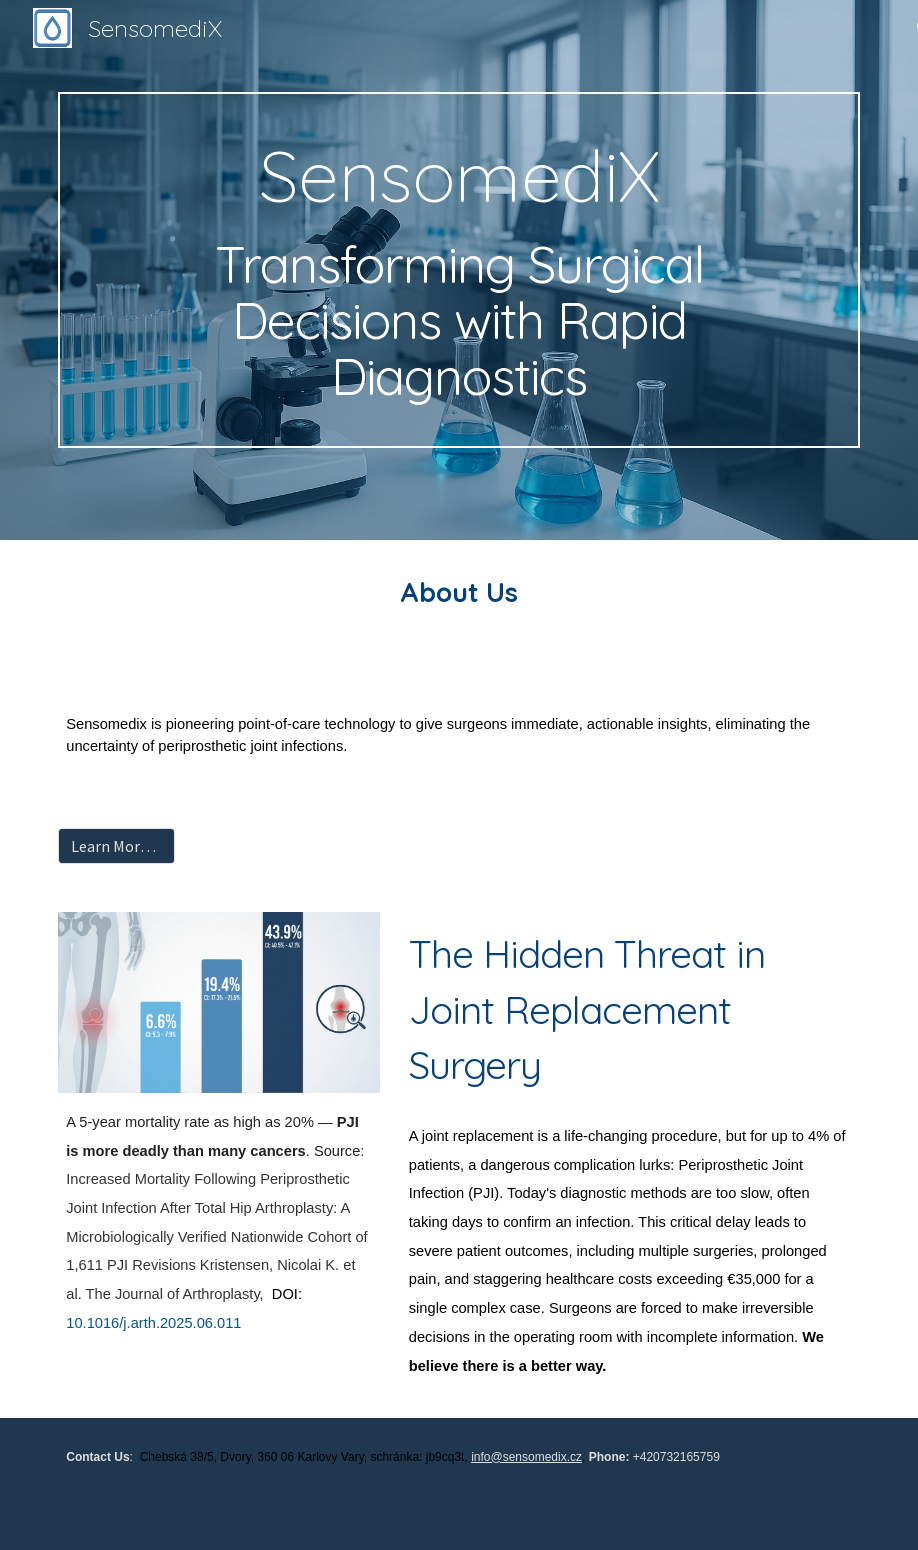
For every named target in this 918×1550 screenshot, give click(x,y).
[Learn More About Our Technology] (116, 846)
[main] (458, 270)
